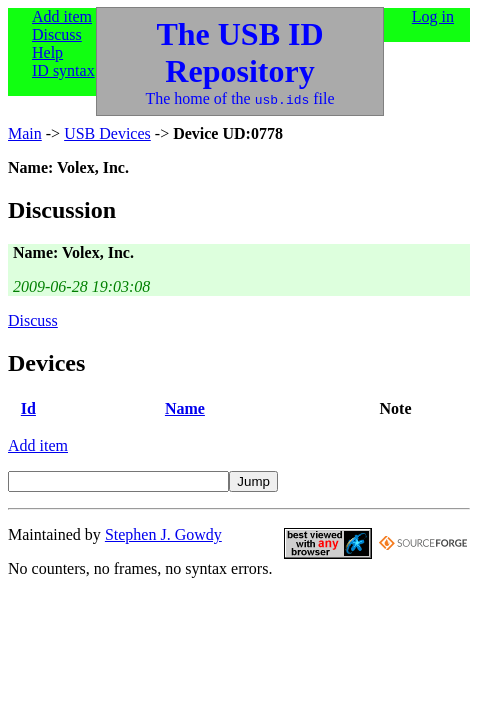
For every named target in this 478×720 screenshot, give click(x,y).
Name (185, 408)
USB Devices (107, 133)
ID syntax (63, 70)
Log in (433, 16)
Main (25, 133)
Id (28, 408)
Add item (62, 16)
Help (47, 52)
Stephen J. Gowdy (163, 534)
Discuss (57, 34)
